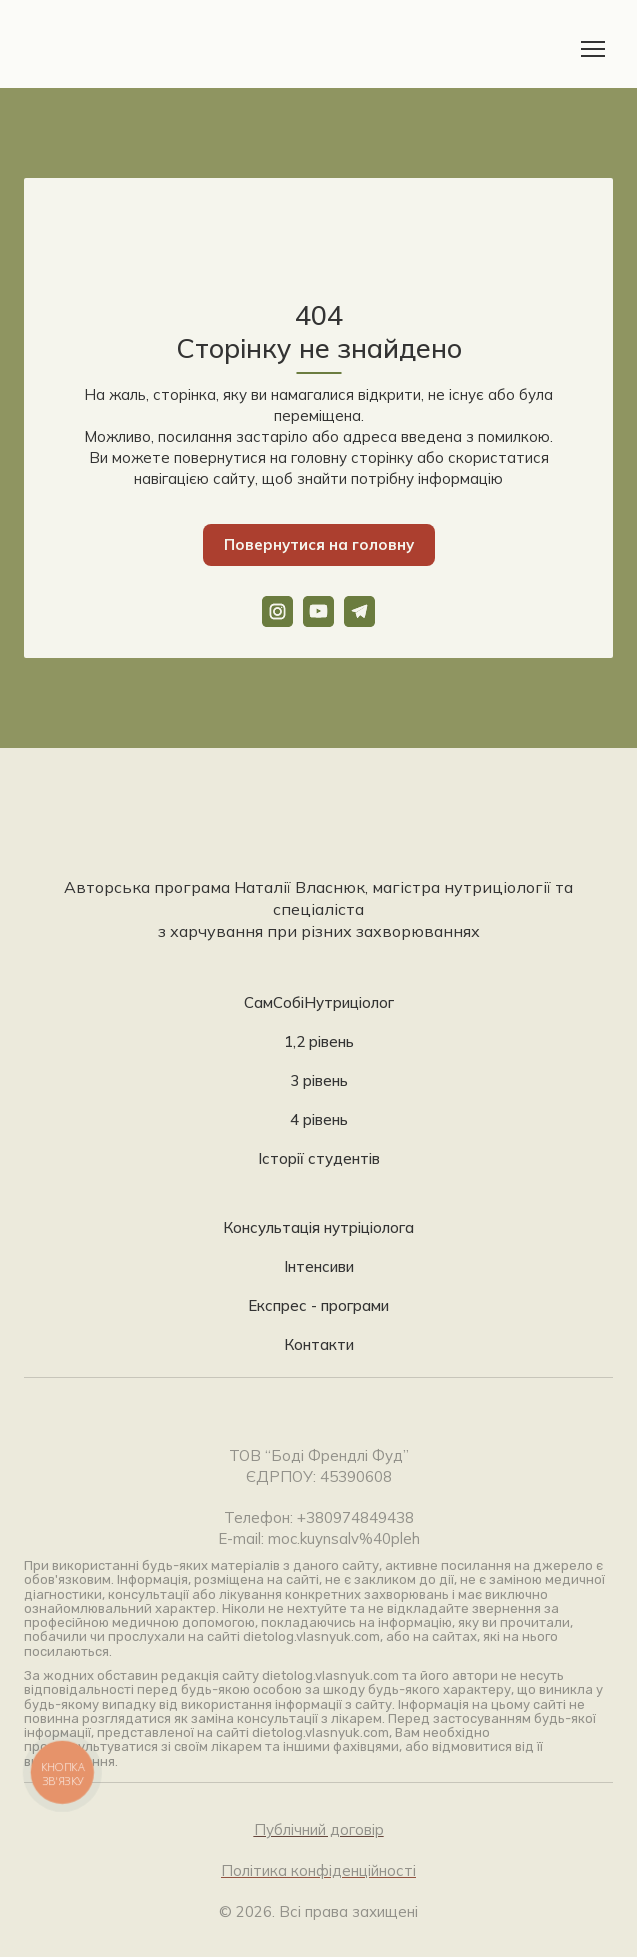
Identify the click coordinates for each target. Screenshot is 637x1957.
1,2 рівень (319, 1041)
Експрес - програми (318, 1305)
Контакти (319, 1344)
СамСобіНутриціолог (319, 1002)
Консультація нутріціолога (318, 1227)
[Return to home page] (87, 49)
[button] (319, 545)
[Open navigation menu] (593, 49)
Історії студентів (319, 1158)
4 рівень (319, 1119)
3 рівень (319, 1080)
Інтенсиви (319, 1266)
